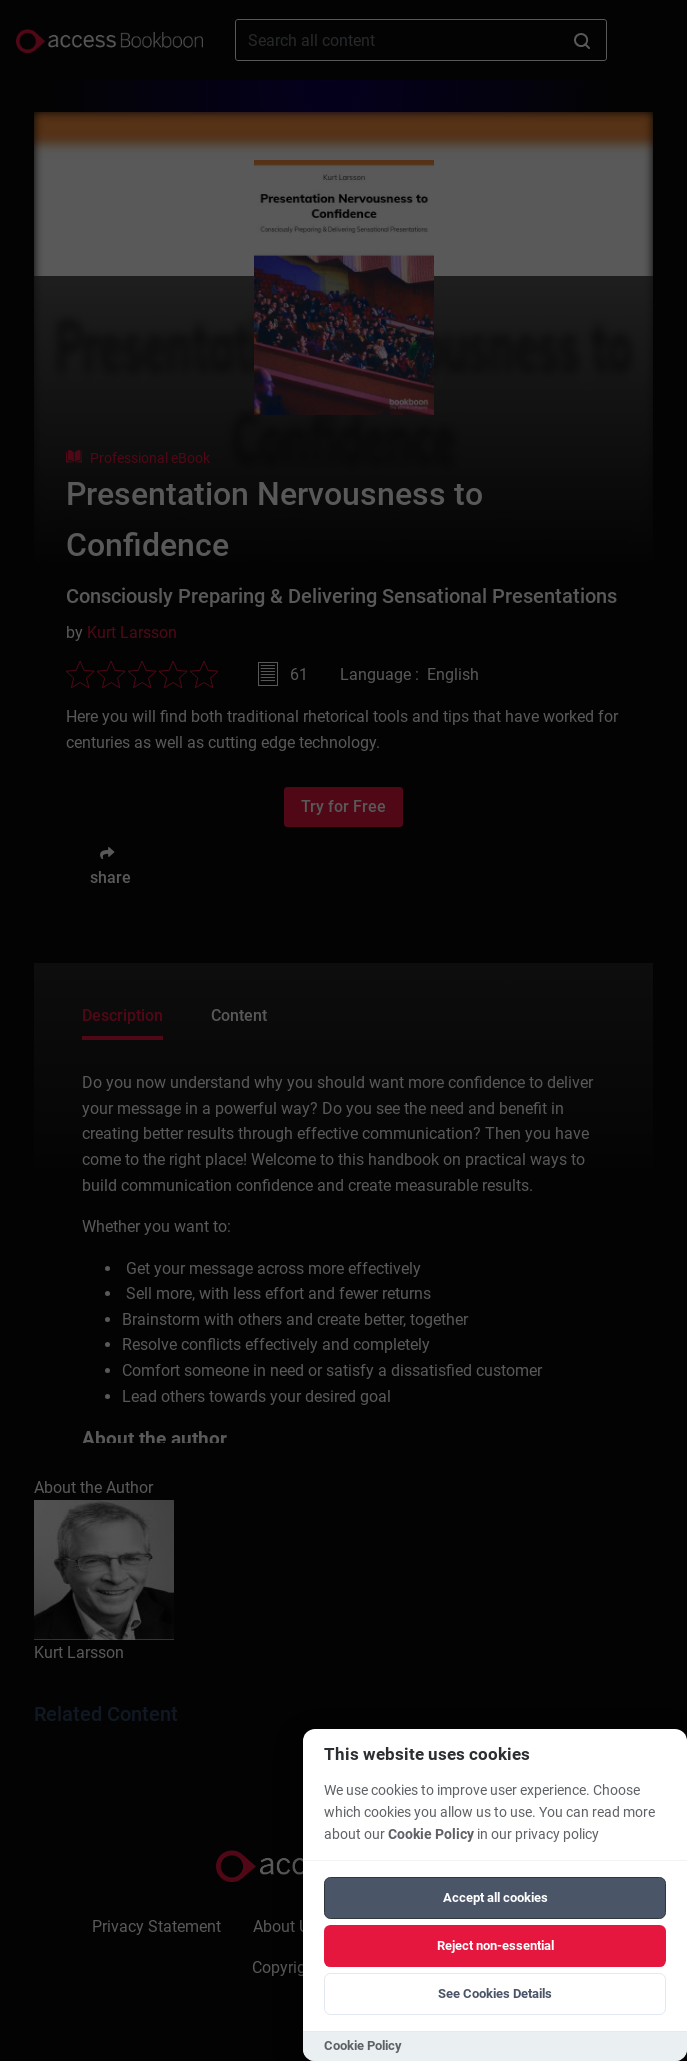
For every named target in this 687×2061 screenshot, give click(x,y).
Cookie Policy (431, 1834)
